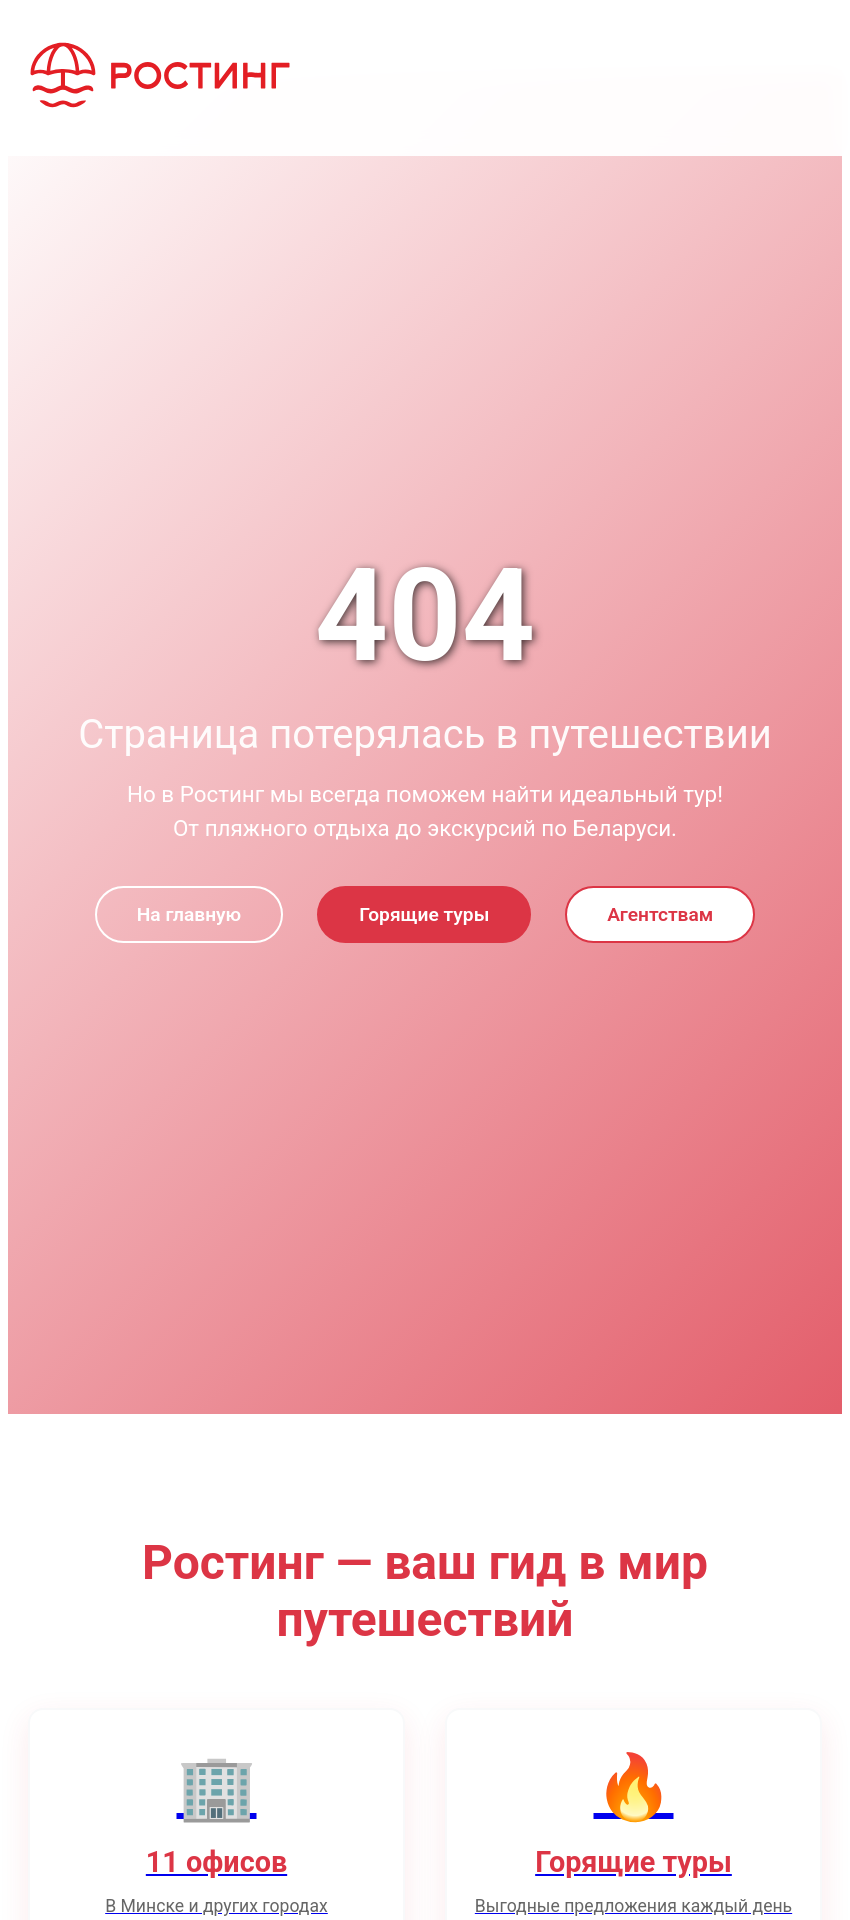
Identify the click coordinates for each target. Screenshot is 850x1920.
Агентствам (660, 914)
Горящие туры (424, 914)
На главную (189, 914)
